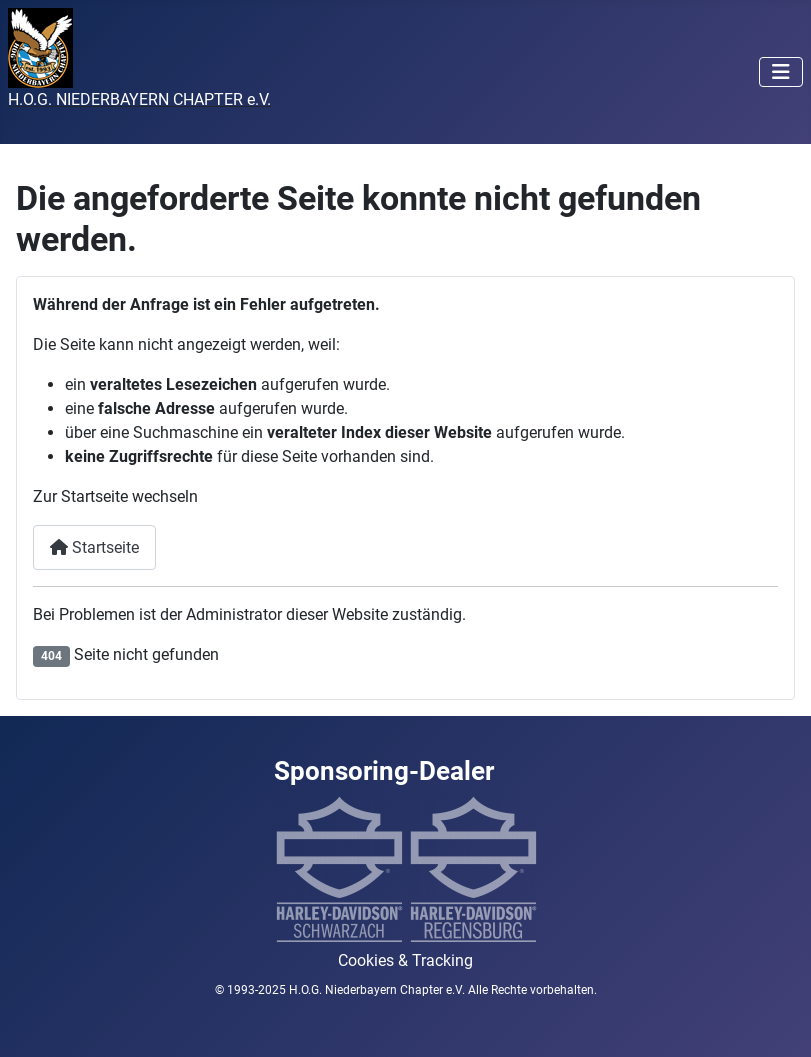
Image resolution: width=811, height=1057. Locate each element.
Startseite (94, 547)
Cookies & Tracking (405, 960)
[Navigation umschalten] (781, 72)
